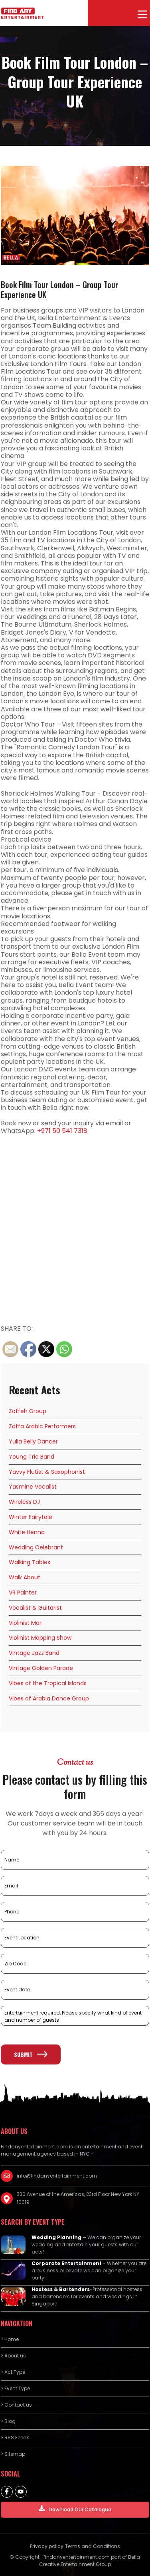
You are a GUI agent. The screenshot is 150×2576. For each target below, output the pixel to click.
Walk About (24, 1577)
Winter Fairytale (30, 1517)
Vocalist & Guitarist (35, 1608)
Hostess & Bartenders (61, 2289)
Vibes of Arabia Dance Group (49, 1698)
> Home (10, 2339)
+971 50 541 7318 (62, 1130)
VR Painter (23, 1593)
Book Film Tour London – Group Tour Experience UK (59, 290)
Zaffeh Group (27, 1411)
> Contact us (16, 2404)
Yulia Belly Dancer (33, 1441)
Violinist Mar (25, 1623)
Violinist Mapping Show (40, 1638)
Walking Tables (29, 1562)
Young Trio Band (31, 1457)
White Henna (27, 1532)
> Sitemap (13, 2454)
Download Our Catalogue (75, 2509)
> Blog (8, 2421)
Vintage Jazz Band (34, 1653)
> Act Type (13, 2372)
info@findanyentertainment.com (57, 2175)
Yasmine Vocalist (33, 1487)
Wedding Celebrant (36, 1547)
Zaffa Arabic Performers (42, 1426)
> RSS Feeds (15, 2437)
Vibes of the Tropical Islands (48, 1683)
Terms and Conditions (92, 2546)
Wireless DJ (24, 1502)
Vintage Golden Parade (41, 1668)
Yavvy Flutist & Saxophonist (47, 1472)
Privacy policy (46, 2546)
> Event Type (15, 2388)
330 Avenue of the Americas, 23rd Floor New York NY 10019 (78, 2198)
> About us (13, 2355)
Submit (30, 2054)
